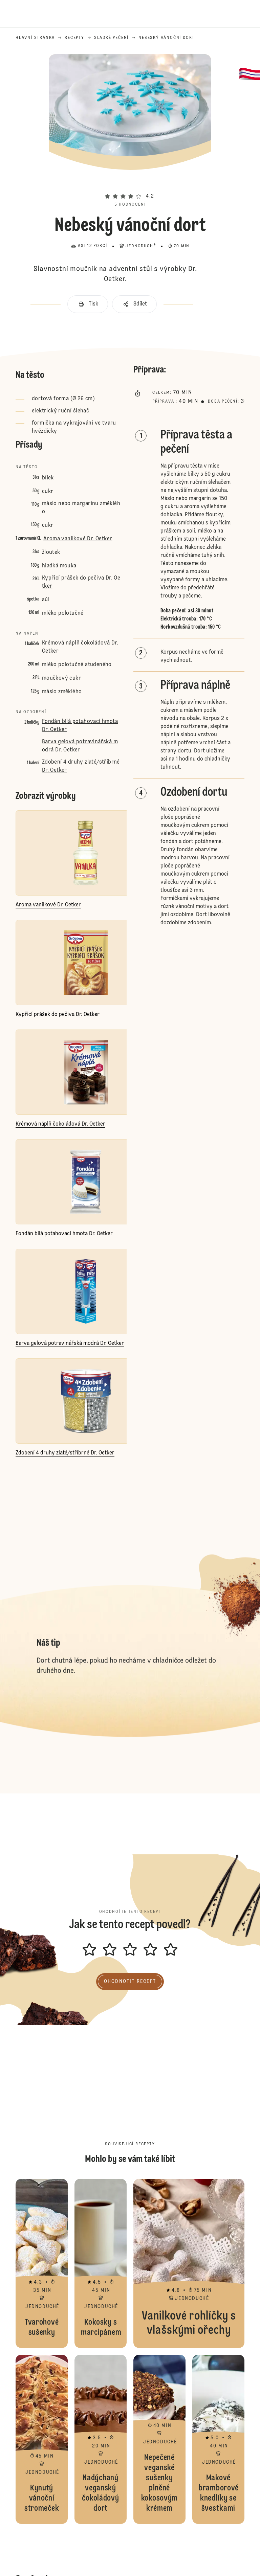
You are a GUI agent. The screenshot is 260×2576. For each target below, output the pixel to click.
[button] (130, 184)
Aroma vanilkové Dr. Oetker (77, 539)
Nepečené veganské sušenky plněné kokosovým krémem (159, 2439)
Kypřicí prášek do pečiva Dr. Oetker (81, 582)
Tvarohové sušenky (42, 2263)
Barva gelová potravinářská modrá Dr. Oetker (80, 746)
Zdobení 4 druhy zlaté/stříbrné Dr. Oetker (81, 766)
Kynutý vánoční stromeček (42, 2439)
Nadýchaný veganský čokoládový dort (100, 2439)
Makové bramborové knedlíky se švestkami (218, 2439)
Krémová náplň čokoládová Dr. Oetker (80, 647)
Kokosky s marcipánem (100, 2263)
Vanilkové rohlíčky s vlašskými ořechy (188, 2263)
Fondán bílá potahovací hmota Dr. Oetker (80, 725)
